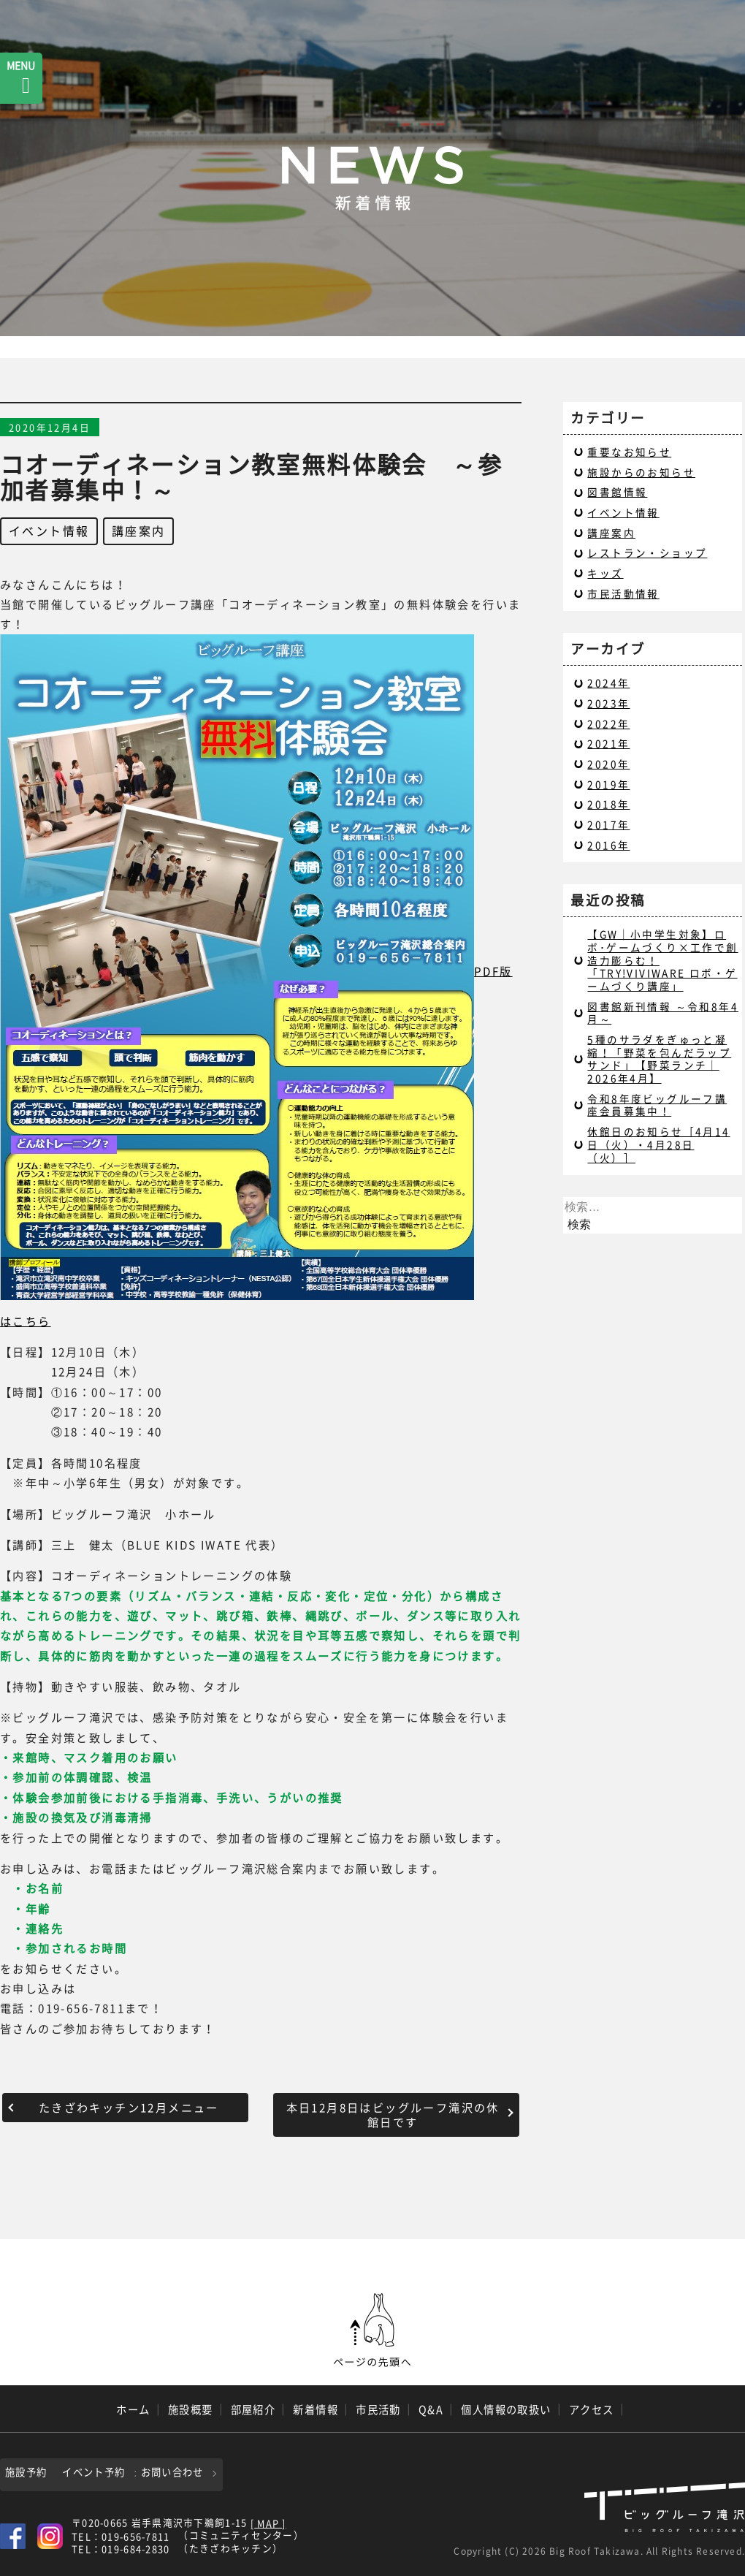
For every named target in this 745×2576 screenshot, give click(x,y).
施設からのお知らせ (641, 472)
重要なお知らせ (629, 451)
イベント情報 (49, 530)
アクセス (591, 2409)
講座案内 (139, 530)
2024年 (608, 682)
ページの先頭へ (372, 2330)
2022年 (608, 723)
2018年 (608, 804)
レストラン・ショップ (647, 552)
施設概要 (190, 2409)
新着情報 (315, 2409)
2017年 (608, 824)
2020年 (608, 763)
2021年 (608, 743)
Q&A (431, 2409)
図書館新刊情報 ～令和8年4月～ (662, 1013)
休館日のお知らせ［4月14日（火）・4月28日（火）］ (658, 1144)
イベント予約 (146, 2472)
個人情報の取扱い (506, 2409)
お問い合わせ (251, 2472)
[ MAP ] (268, 2521)
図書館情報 (617, 492)
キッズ (605, 573)
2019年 (608, 784)
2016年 (608, 844)
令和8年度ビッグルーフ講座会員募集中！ (657, 1105)
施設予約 (29, 2472)
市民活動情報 (623, 593)
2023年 (608, 703)
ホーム (133, 2409)
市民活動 (378, 2409)
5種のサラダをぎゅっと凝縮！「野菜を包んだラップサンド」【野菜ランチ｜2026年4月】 (659, 1058)
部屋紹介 (253, 2409)
